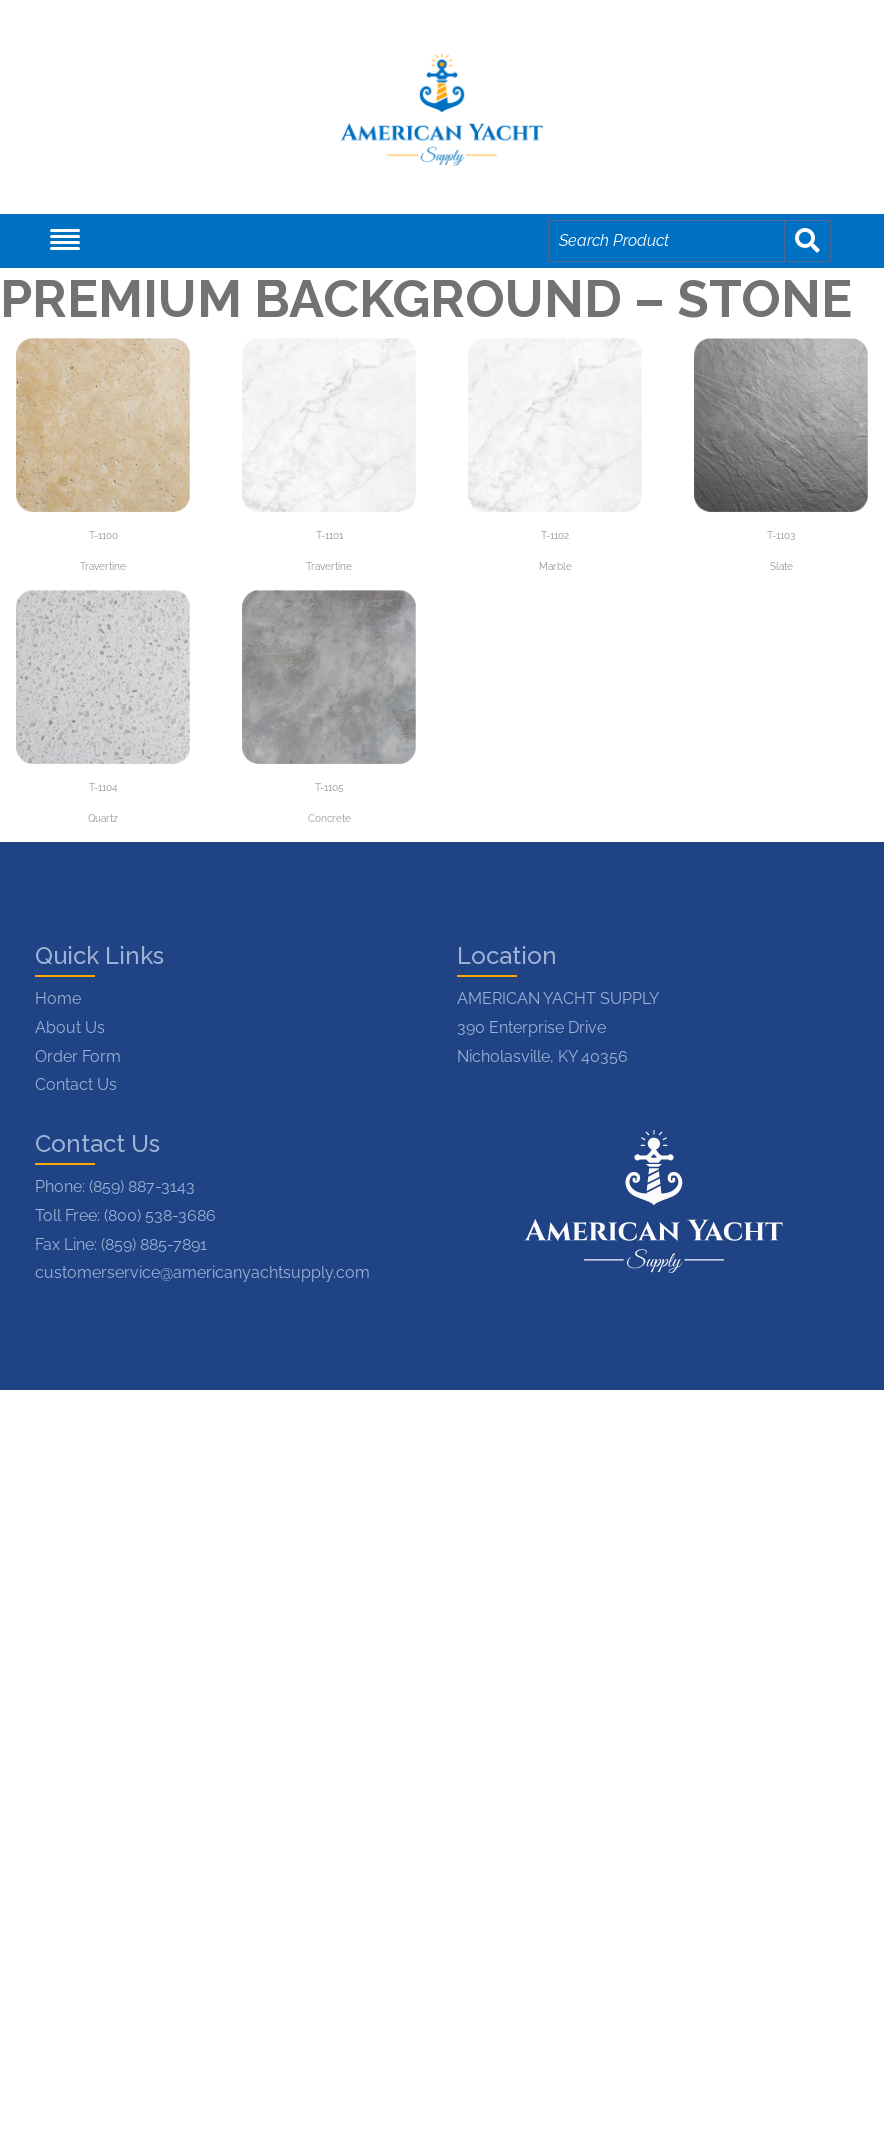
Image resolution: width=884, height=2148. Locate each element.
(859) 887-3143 (142, 1186)
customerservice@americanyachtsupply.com (202, 1272)
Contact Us (76, 1084)
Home (58, 998)
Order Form (78, 1056)
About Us (70, 1027)
